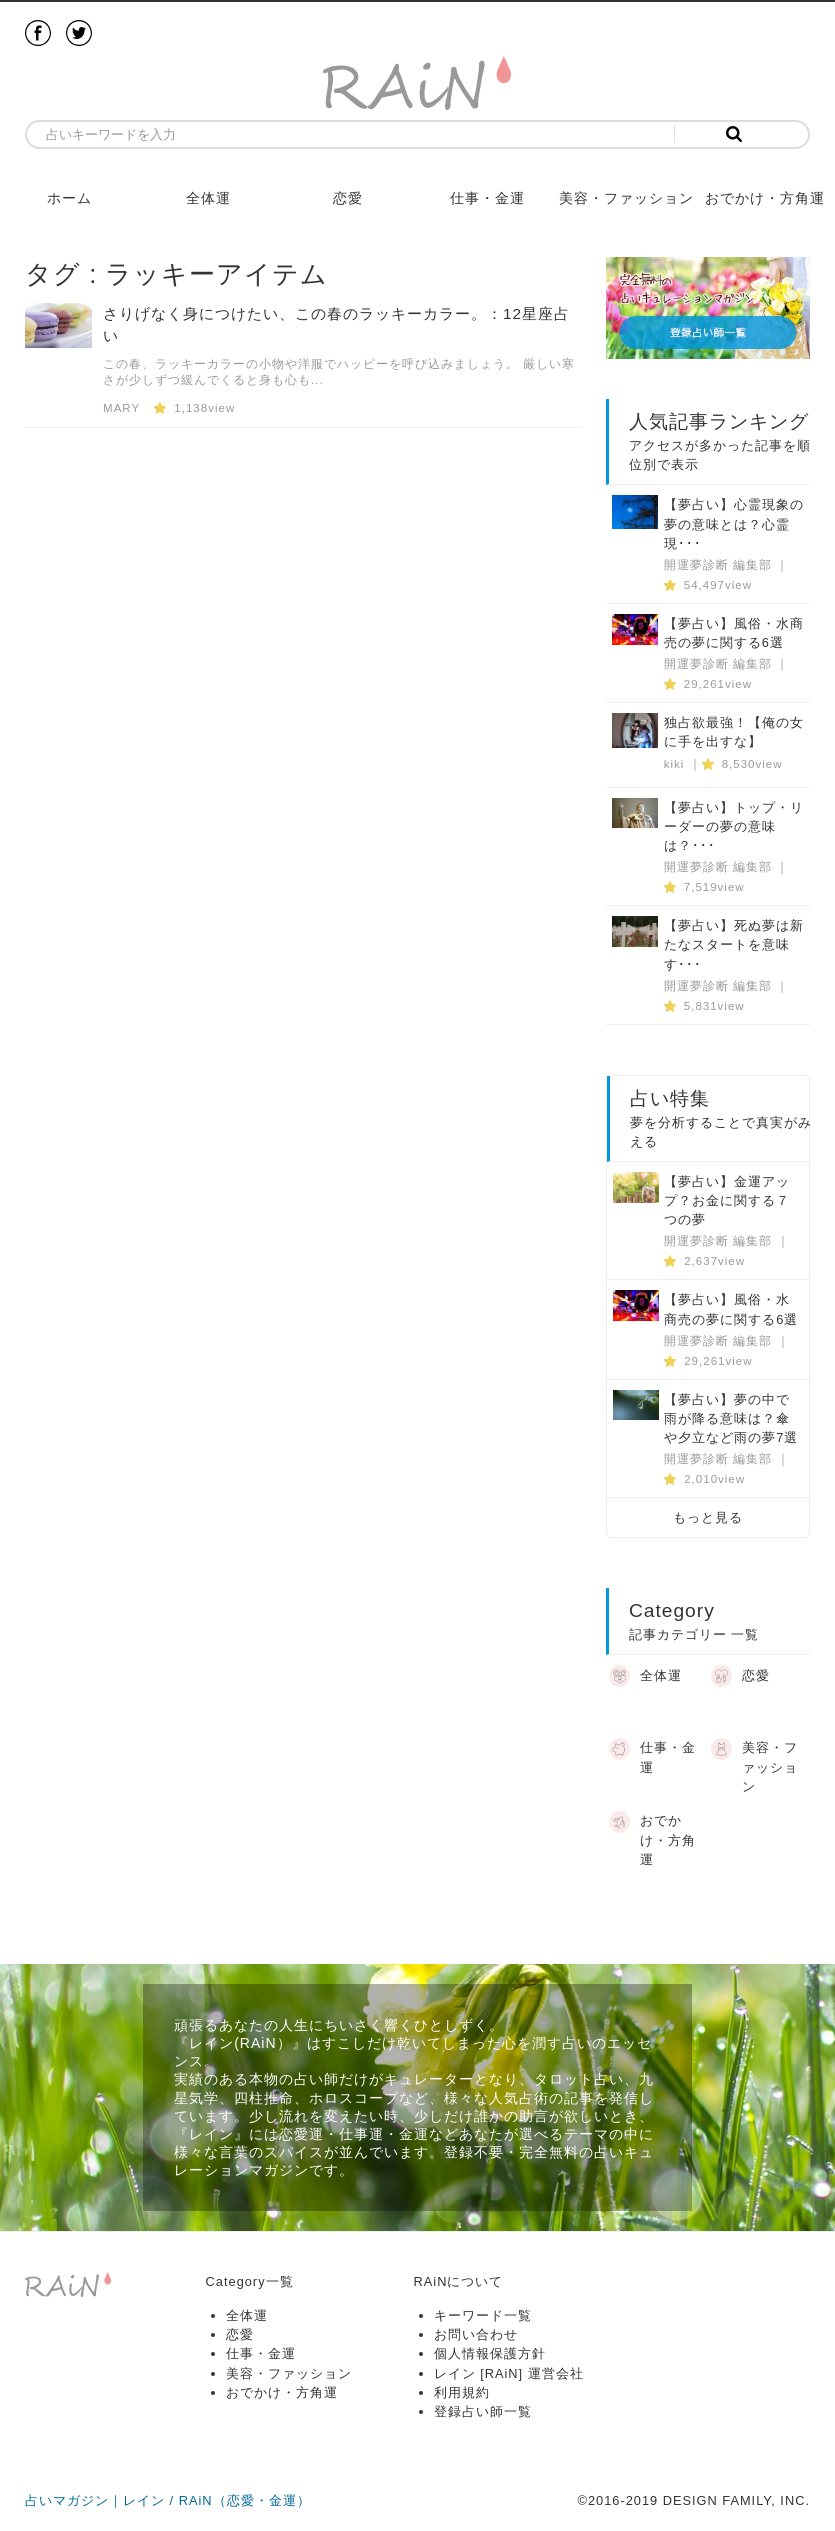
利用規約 (462, 2392)
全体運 (208, 198)
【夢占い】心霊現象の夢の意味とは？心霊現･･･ (734, 523)
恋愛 (348, 198)
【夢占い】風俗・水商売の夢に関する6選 (734, 633)
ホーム (69, 198)
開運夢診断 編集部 (718, 565)
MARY (121, 408)
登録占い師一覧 (483, 2411)
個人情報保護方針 (490, 2353)
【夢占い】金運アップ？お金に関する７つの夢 (727, 1200)
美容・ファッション (626, 198)
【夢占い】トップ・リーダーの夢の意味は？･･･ (734, 826)
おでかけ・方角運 (765, 198)
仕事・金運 (487, 198)
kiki (674, 764)
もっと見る (708, 1517)
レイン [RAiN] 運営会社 (509, 2373)
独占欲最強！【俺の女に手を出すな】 (734, 732)
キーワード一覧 (483, 2315)
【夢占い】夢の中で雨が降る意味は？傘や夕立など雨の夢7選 (731, 1418)
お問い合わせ (476, 2334)
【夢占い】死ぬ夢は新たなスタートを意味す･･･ (734, 944)
